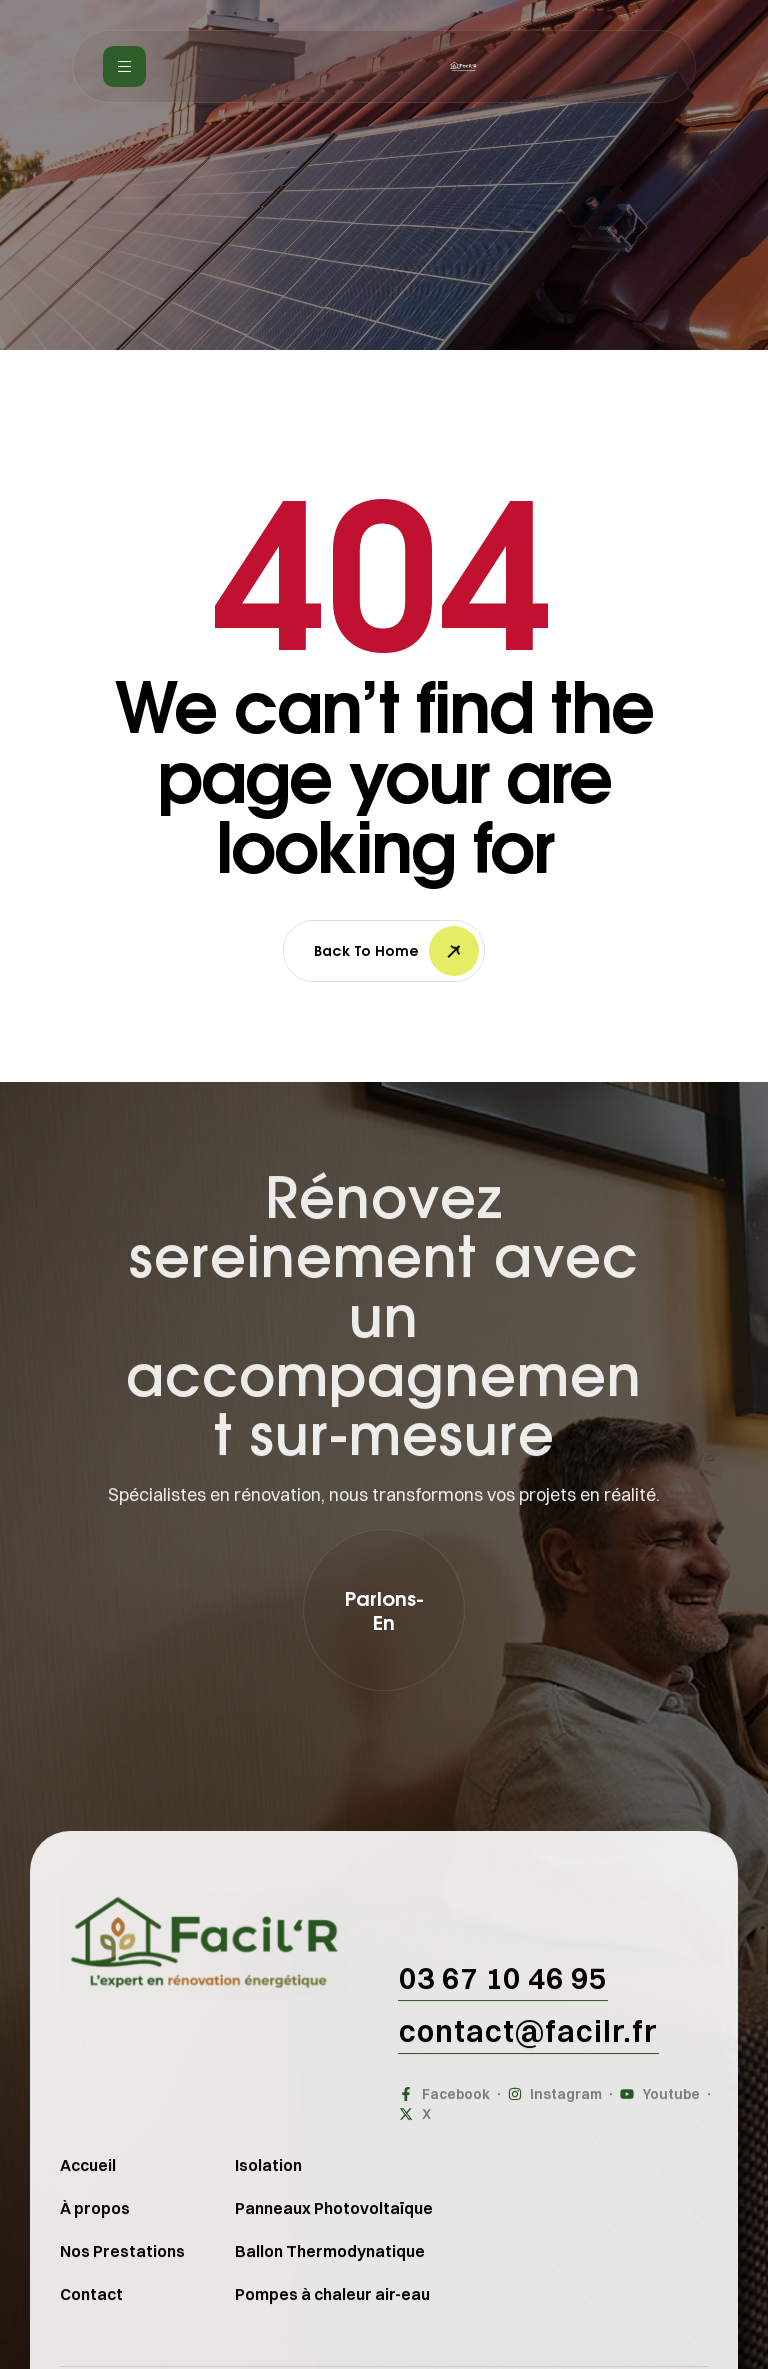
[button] (384, 1610)
